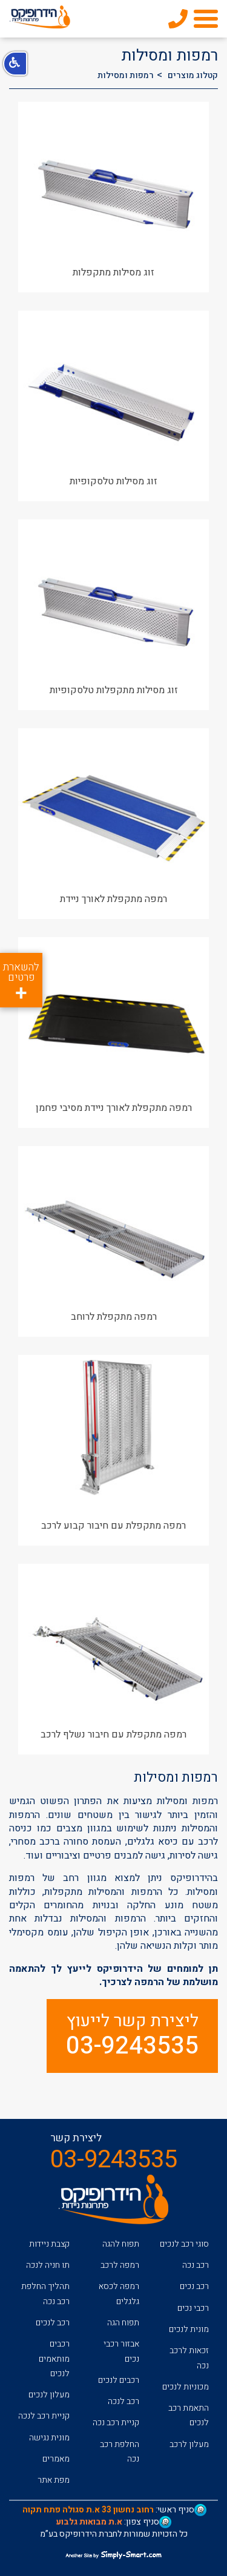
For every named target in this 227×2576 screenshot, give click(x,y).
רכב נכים (194, 2286)
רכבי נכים (193, 2308)
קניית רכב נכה (116, 2422)
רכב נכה (195, 2265)
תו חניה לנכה (48, 2265)
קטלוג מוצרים (193, 75)
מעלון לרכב (189, 2444)
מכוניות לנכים (185, 2386)
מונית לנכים (189, 2329)
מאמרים (56, 2458)
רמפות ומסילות (125, 75)
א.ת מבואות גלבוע (89, 2521)
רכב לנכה (123, 2401)
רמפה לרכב (119, 2265)
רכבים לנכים (118, 2380)
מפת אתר (54, 2480)
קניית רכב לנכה (44, 2416)
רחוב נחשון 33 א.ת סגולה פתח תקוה (88, 2509)
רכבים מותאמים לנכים (54, 2358)
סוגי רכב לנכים (184, 2244)
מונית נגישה (49, 2437)
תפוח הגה (123, 2322)
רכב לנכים (53, 2322)
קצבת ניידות (49, 2244)
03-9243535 (132, 2046)
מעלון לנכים (49, 2394)
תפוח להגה (120, 2244)
